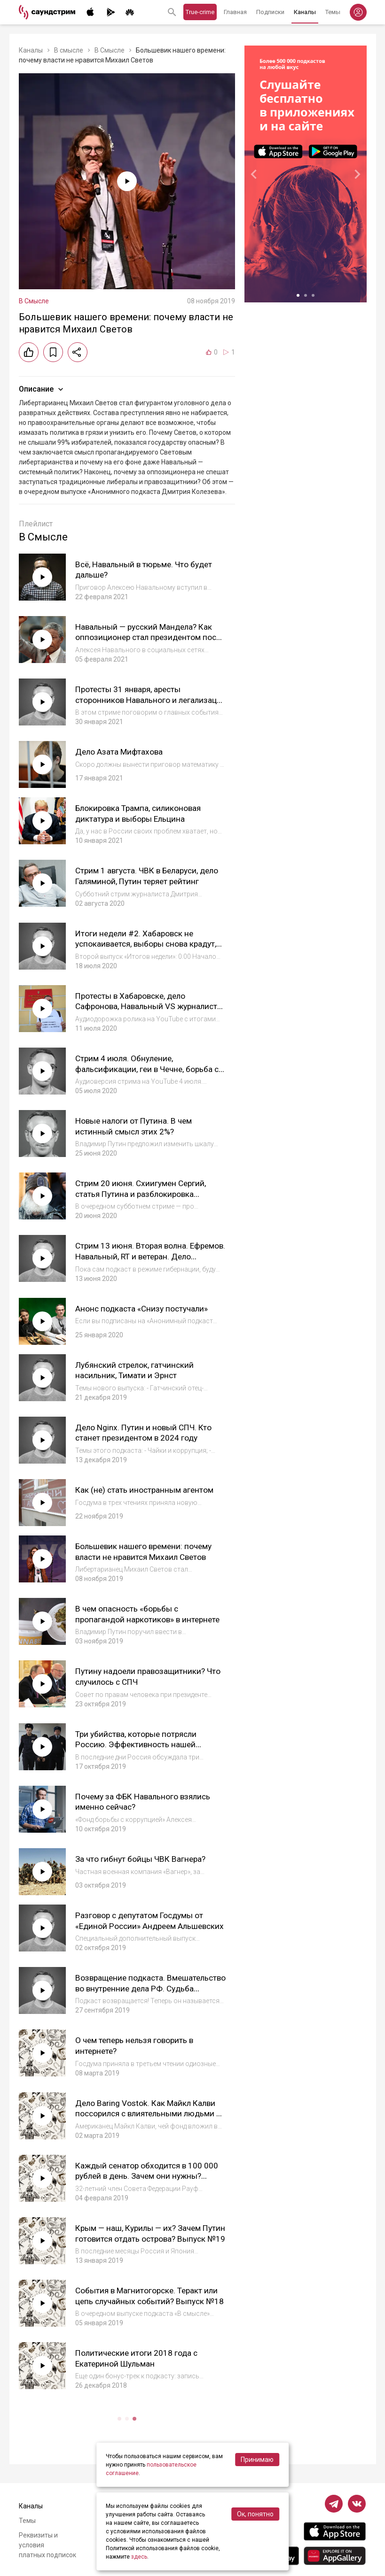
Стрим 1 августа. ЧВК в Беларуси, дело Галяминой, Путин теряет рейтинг (140, 880)
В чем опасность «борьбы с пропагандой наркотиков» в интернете (149, 1613)
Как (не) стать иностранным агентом (146, 1489)
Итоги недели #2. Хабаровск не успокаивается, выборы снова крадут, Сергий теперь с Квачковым (149, 943)
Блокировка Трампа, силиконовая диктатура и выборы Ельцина (140, 813)
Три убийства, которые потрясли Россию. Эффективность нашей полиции (138, 1743)
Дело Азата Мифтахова (120, 751)
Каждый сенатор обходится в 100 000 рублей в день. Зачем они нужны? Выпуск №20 (149, 2174)
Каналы (305, 11)
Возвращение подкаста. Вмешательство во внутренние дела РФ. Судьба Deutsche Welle (146, 1986)
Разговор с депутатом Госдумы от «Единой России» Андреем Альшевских (142, 1924)
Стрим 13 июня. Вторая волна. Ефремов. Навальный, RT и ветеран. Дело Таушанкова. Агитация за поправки (144, 1261)
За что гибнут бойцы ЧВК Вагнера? (142, 1857)
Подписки (270, 11)
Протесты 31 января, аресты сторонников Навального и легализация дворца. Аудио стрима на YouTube (149, 705)
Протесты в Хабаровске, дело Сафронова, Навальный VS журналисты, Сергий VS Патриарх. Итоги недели (141, 1011)
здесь (139, 2556)
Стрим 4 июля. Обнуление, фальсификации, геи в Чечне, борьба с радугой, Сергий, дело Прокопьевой (149, 1068)
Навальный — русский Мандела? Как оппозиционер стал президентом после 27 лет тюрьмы (147, 637)
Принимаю (257, 2459)
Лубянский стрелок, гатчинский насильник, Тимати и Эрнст (136, 1369)
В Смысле (109, 50)
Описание (42, 389)
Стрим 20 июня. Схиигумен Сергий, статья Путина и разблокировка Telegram (143, 1193)
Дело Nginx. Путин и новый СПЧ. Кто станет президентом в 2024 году (146, 1431)
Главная (235, 11)
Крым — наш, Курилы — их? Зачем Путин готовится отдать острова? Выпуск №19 (141, 2236)
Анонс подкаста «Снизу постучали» (143, 1307)
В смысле (68, 50)
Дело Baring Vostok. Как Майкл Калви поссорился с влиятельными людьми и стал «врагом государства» (148, 2111)
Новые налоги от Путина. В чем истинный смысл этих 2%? (135, 1125)
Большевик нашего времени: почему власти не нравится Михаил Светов (146, 1550)
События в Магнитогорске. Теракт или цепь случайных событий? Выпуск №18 (149, 2298)
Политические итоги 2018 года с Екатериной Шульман (138, 2356)
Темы (332, 11)
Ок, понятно (255, 2514)
